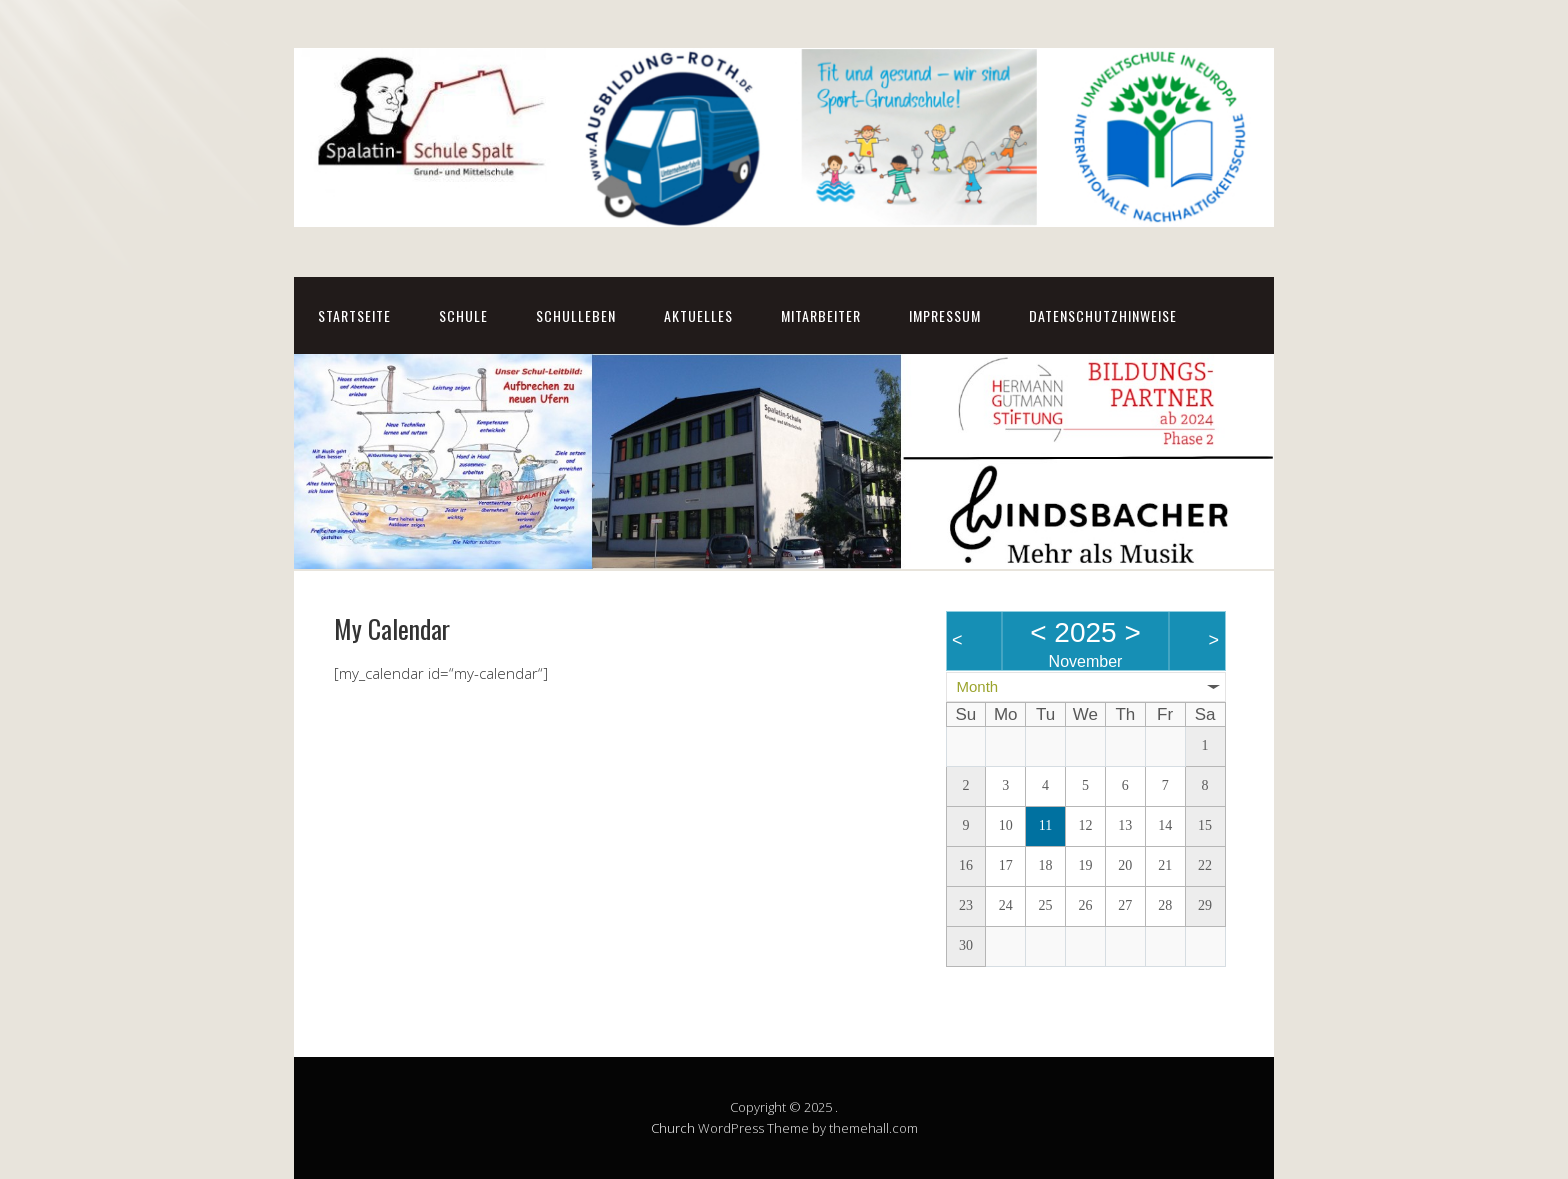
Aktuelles (698, 315)
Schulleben (576, 315)
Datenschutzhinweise (1103, 315)
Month (978, 686)
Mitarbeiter (821, 315)
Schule (463, 315)
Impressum (945, 315)
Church (673, 1128)
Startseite (354, 315)
